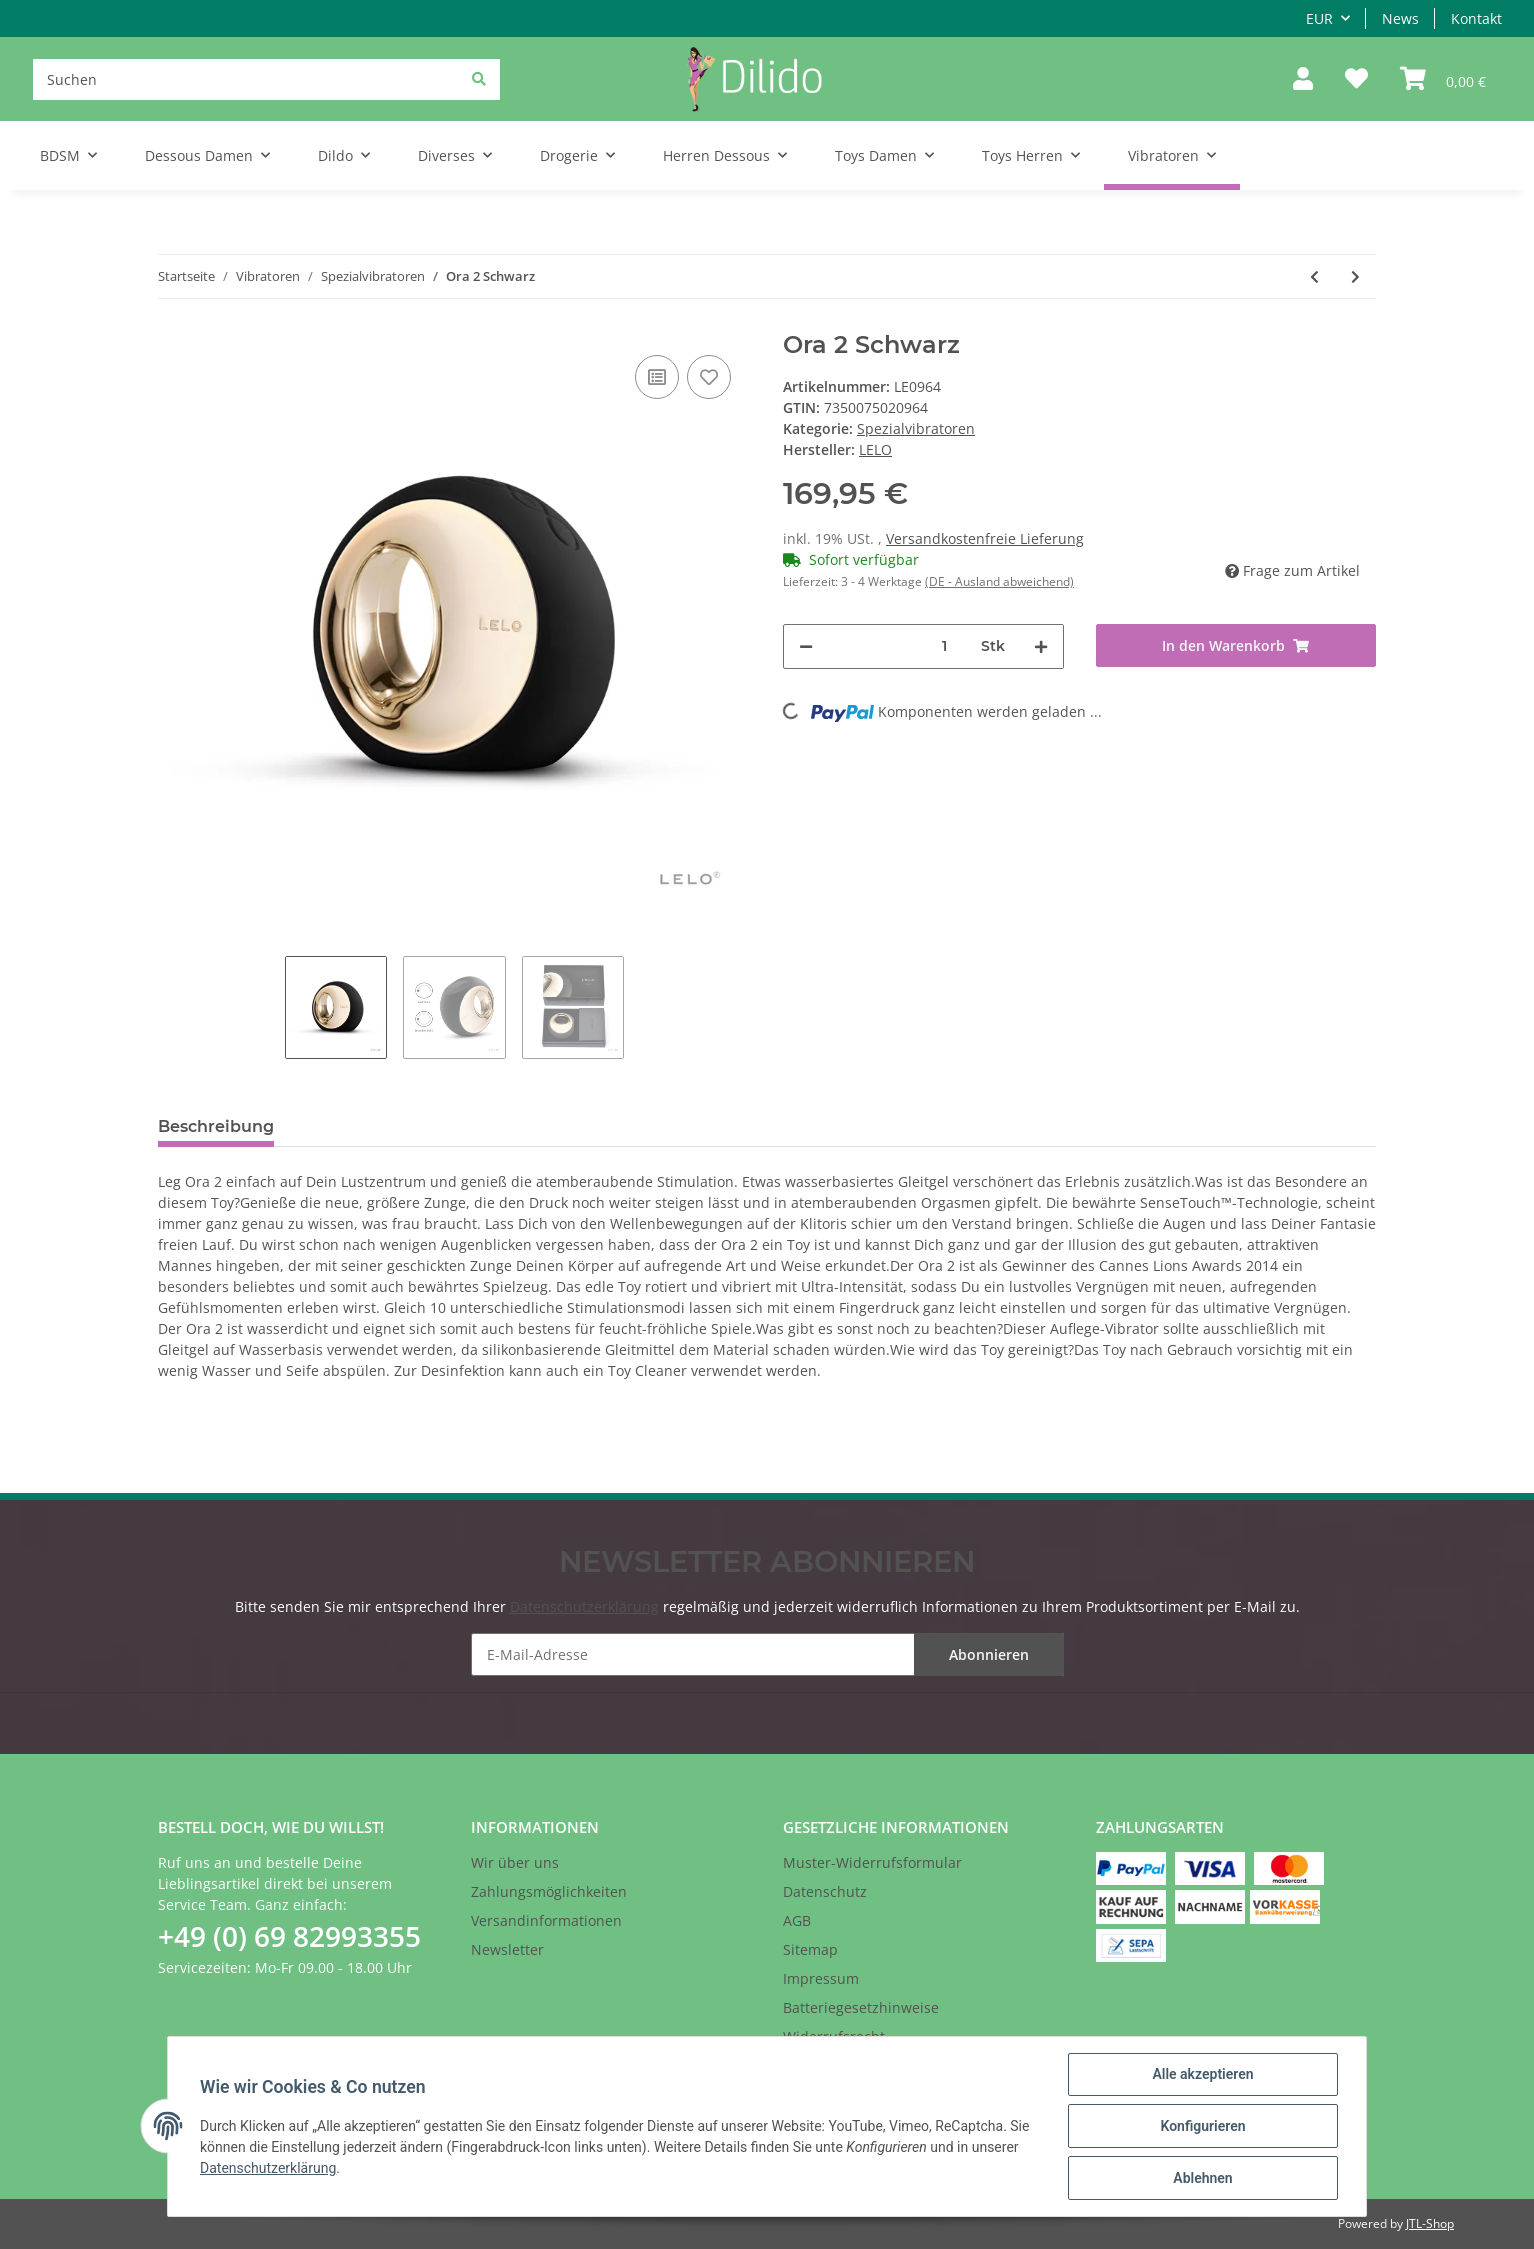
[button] (1303, 79)
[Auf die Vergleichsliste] (657, 377)
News (1400, 18)
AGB (797, 1920)
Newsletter (507, 1949)
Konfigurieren (1202, 2126)
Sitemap (810, 1949)
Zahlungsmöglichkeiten (549, 1891)
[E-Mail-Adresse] (767, 1654)
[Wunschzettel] (1356, 79)
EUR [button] (1319, 18)
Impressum (821, 1978)
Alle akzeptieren (1202, 2074)
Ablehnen (1202, 2178)
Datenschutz (825, 1891)
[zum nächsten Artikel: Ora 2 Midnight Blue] (1355, 276)
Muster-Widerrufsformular (872, 1862)
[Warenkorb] (1443, 79)
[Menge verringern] (806, 646)
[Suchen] (266, 79)
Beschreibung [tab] (216, 1126)
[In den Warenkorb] (1236, 645)
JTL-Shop (1430, 2223)
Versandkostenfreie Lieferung (985, 538)
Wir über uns (515, 1862)
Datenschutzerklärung (584, 1606)
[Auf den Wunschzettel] (709, 377)
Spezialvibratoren (916, 428)
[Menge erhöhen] (1041, 646)
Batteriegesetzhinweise (861, 2007)
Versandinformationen (546, 1920)
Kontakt (1476, 18)
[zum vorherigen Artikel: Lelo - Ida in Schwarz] (1314, 276)
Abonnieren (989, 1654)
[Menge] (945, 646)
